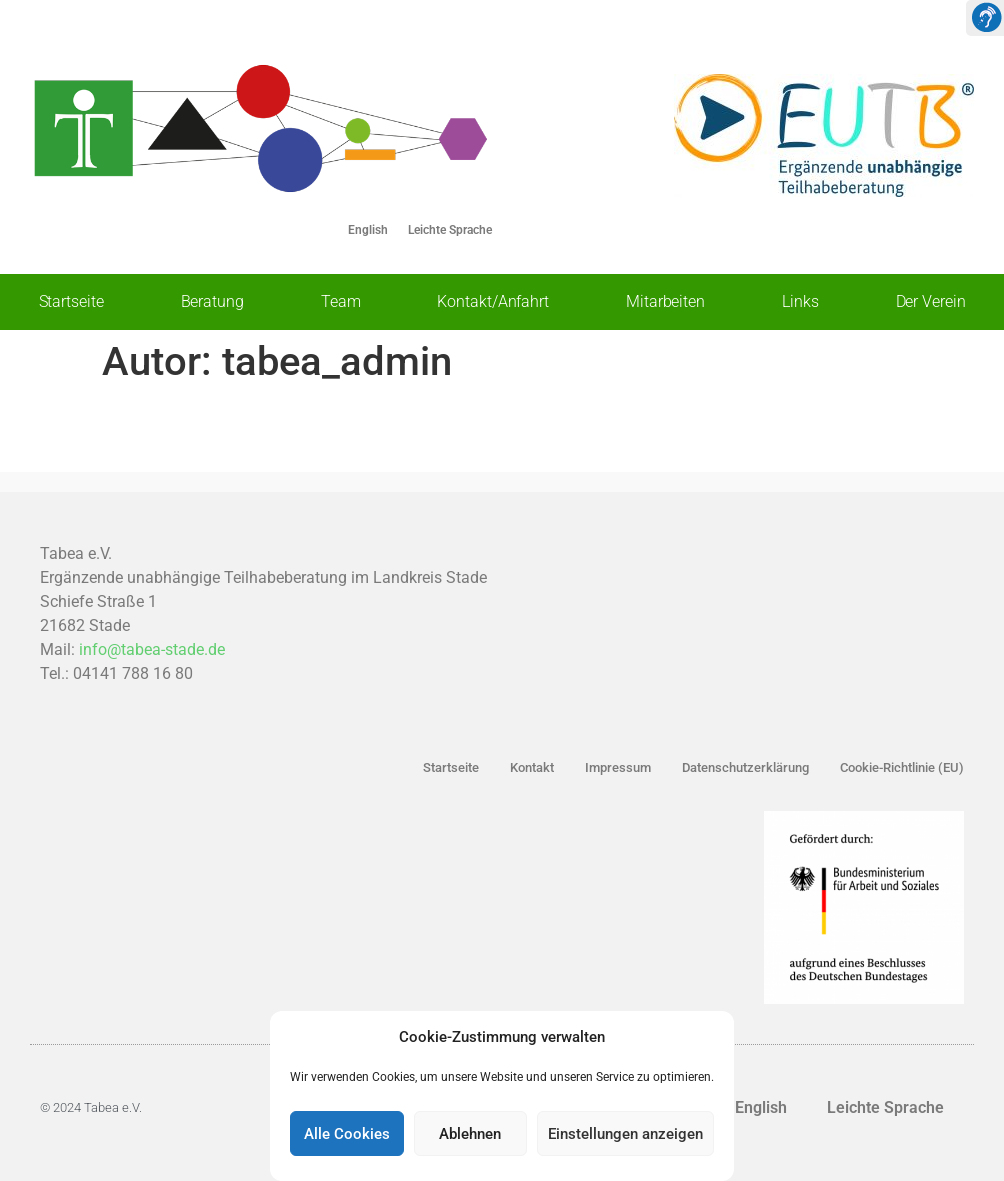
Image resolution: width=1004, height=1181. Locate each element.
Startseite (71, 301)
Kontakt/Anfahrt (493, 301)
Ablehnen (470, 1134)
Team (341, 301)
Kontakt (532, 767)
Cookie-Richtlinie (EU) (902, 767)
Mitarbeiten (665, 301)
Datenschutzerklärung (745, 767)
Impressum (618, 767)
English (368, 230)
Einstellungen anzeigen (625, 1134)
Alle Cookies (347, 1134)
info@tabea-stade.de (152, 649)
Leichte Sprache (450, 230)
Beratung (212, 301)
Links (800, 301)
